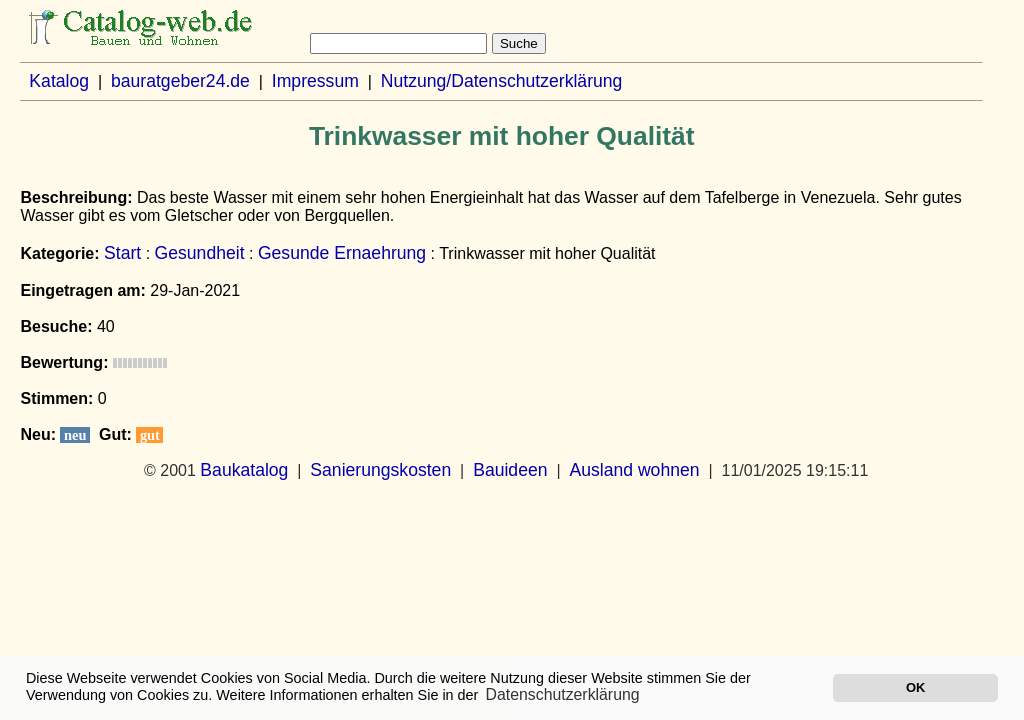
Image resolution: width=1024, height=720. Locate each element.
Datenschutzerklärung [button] (563, 694)
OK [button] (915, 687)
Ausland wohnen (634, 470)
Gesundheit (200, 253)
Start (122, 253)
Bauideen (510, 470)
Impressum (315, 81)
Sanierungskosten (380, 470)
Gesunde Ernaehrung (342, 253)
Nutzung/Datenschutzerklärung (502, 81)
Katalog (59, 81)
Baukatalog (244, 470)
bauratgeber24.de (180, 81)
